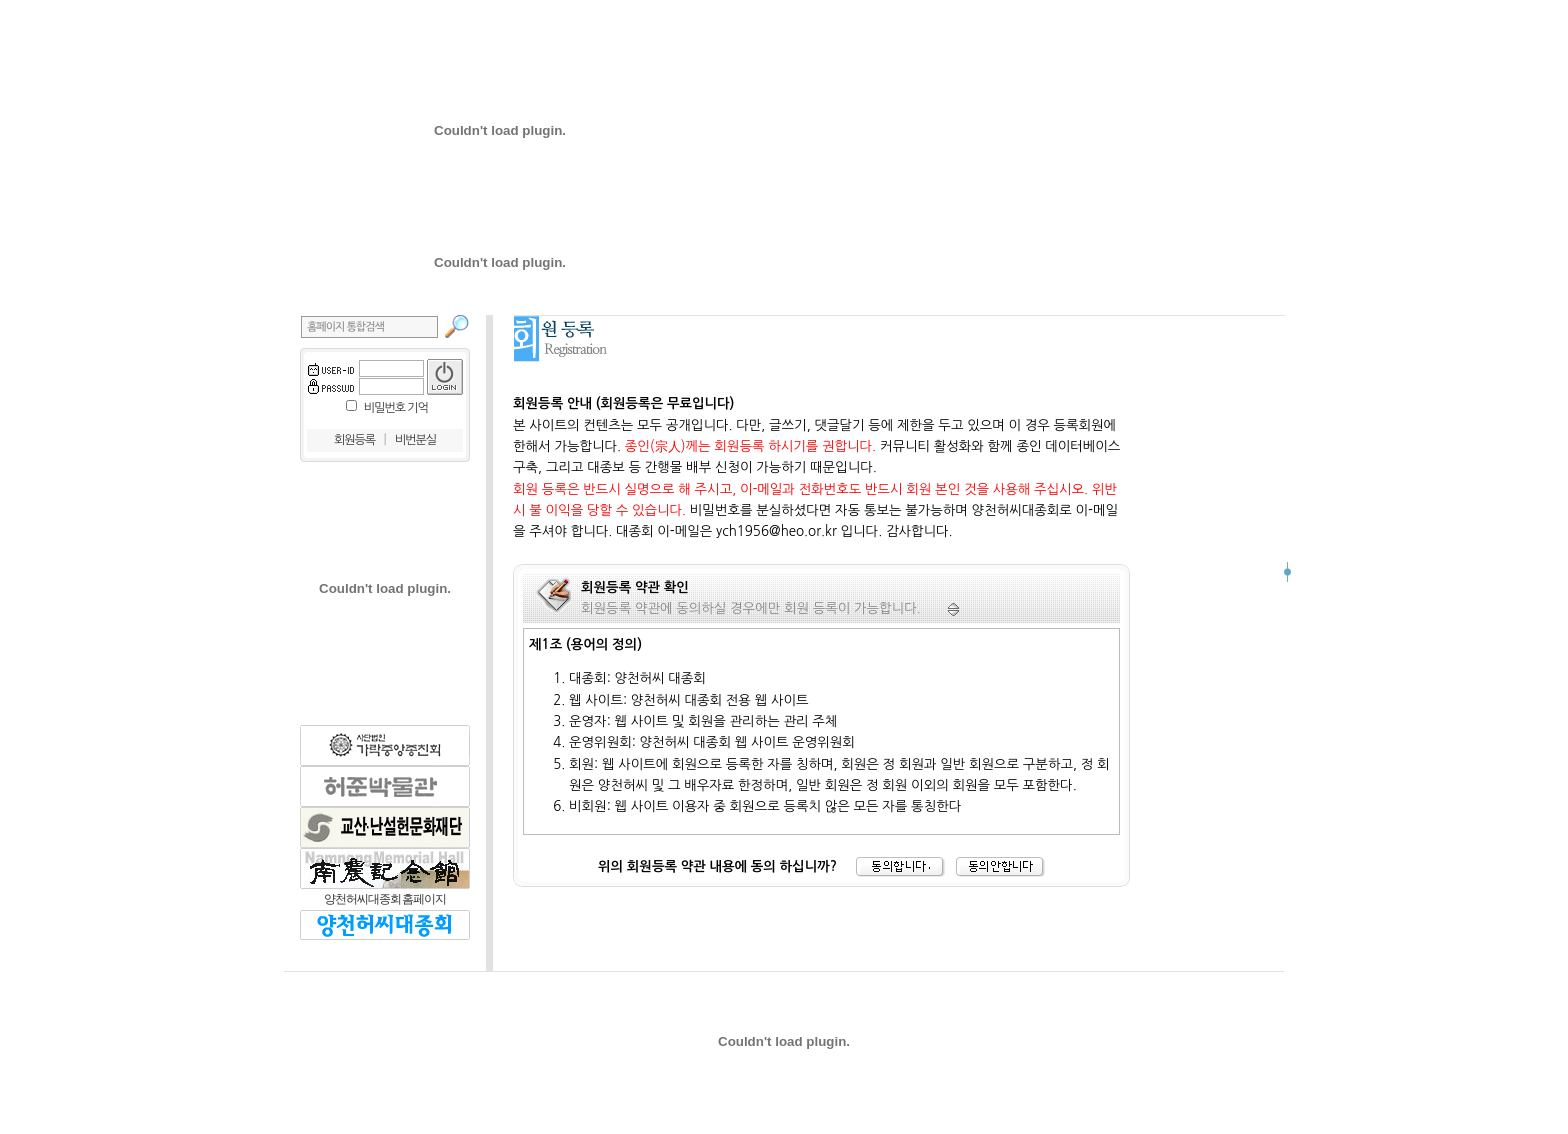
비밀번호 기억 (396, 408)
